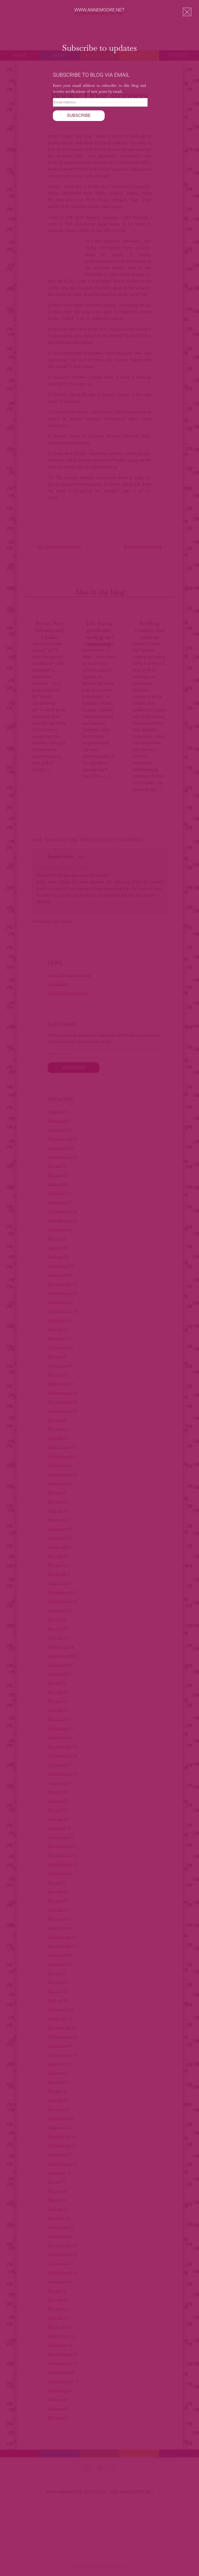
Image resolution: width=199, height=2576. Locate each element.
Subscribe (79, 115)
